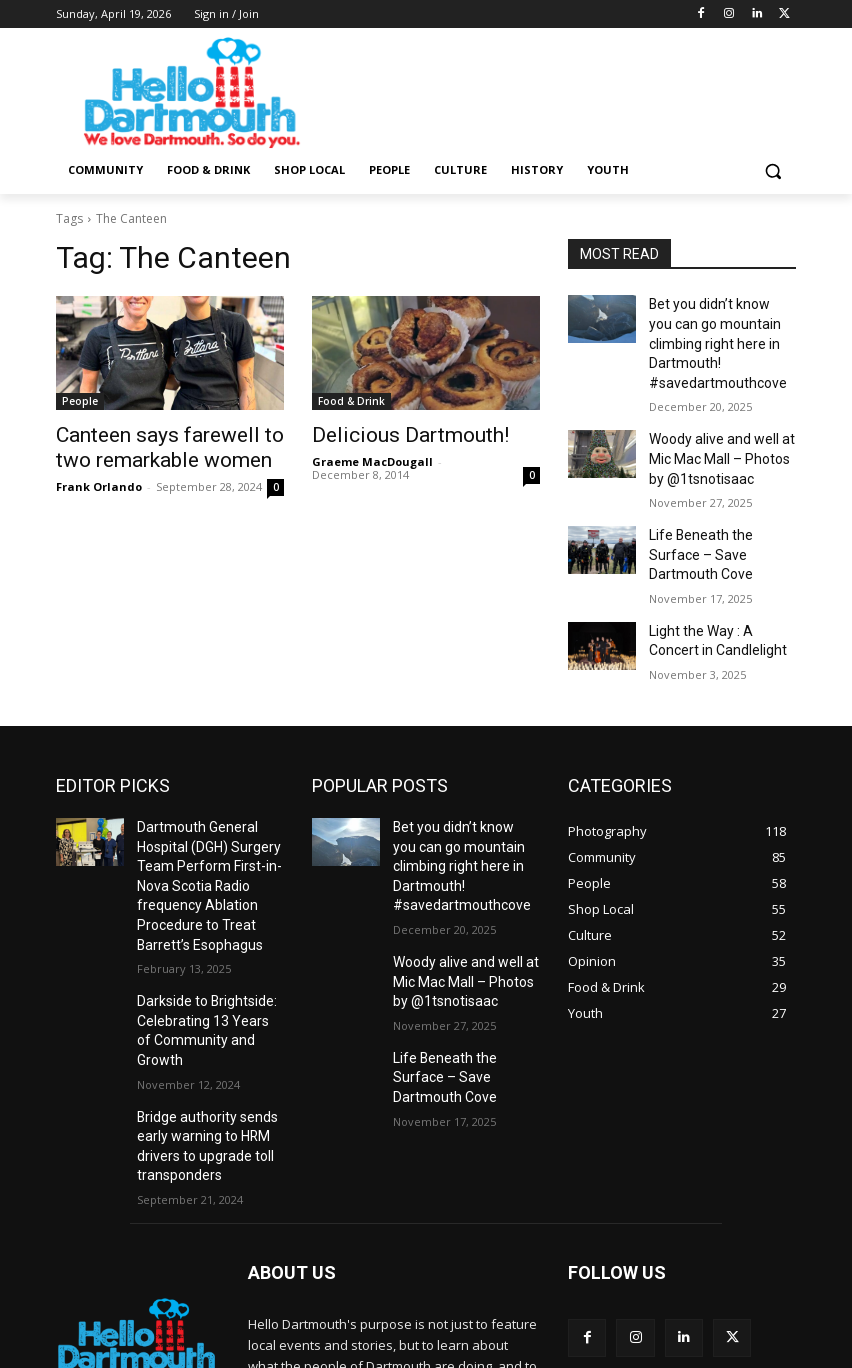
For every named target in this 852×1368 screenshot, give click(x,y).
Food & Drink (351, 401)
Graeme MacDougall (372, 458)
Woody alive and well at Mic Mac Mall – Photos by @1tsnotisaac (719, 425)
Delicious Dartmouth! (391, 434)
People (80, 401)
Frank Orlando (99, 480)
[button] (772, 170)
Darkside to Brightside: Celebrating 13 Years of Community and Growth (202, 928)
